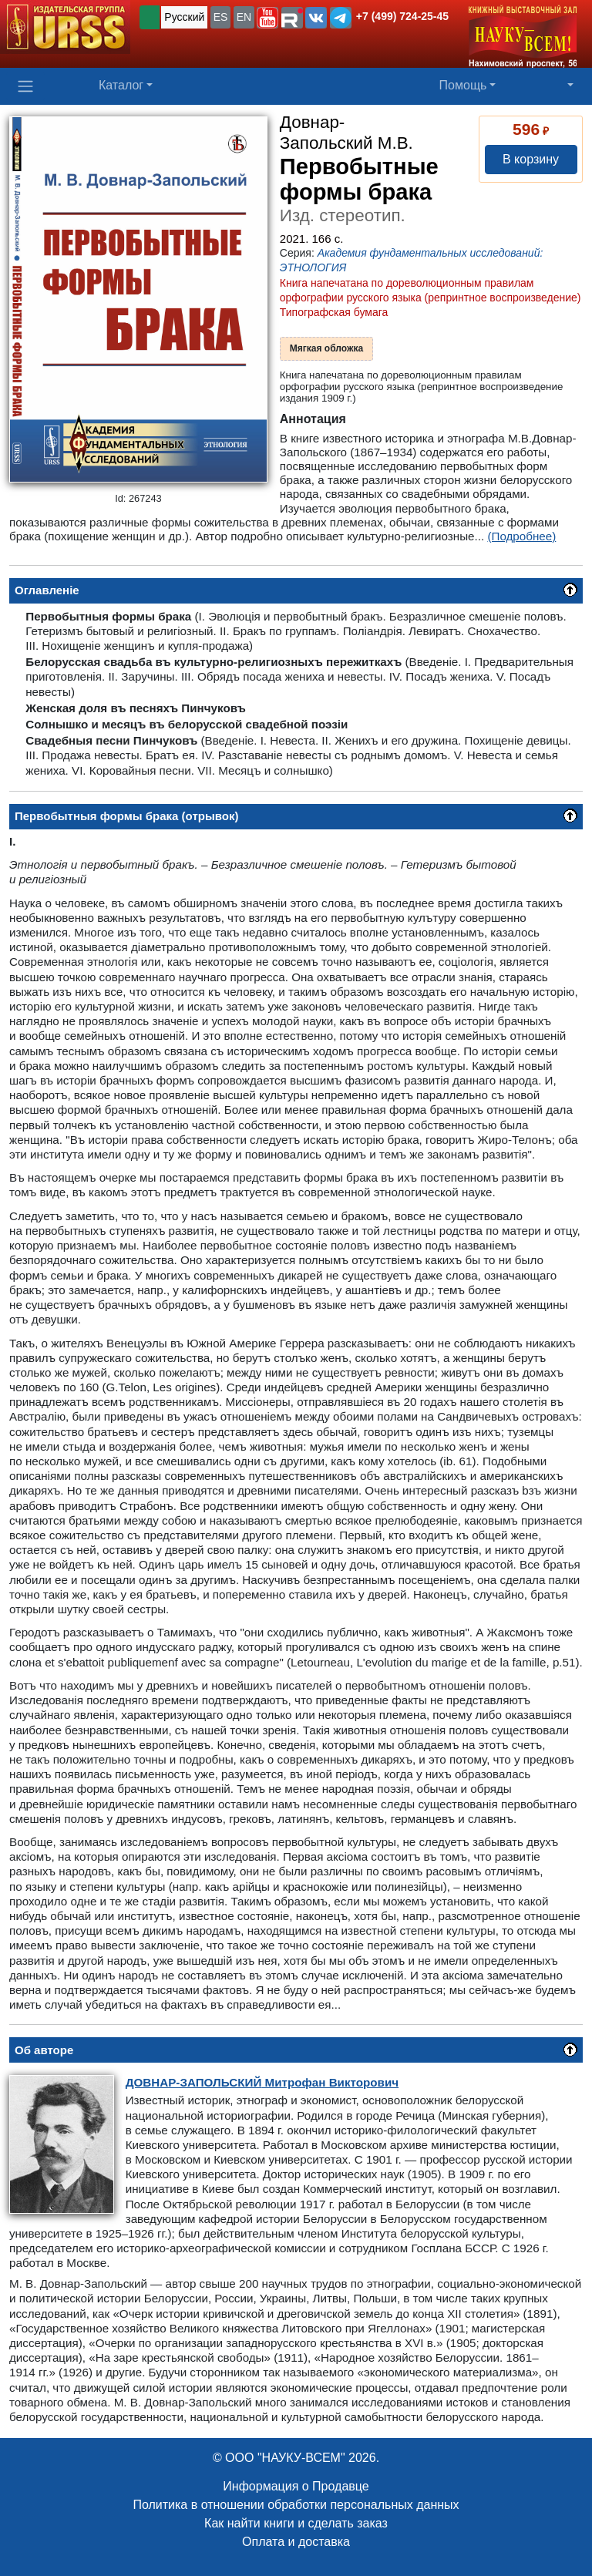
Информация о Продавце (295, 2486)
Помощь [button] (463, 85)
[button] (267, 18)
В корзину (531, 159)
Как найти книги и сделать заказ (296, 2523)
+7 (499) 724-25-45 (402, 16)
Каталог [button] (121, 85)
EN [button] (244, 17)
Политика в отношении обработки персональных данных (296, 2504)
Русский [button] (184, 17)
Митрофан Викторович (262, 2082)
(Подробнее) (521, 536)
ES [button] (221, 17)
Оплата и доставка (296, 2541)
